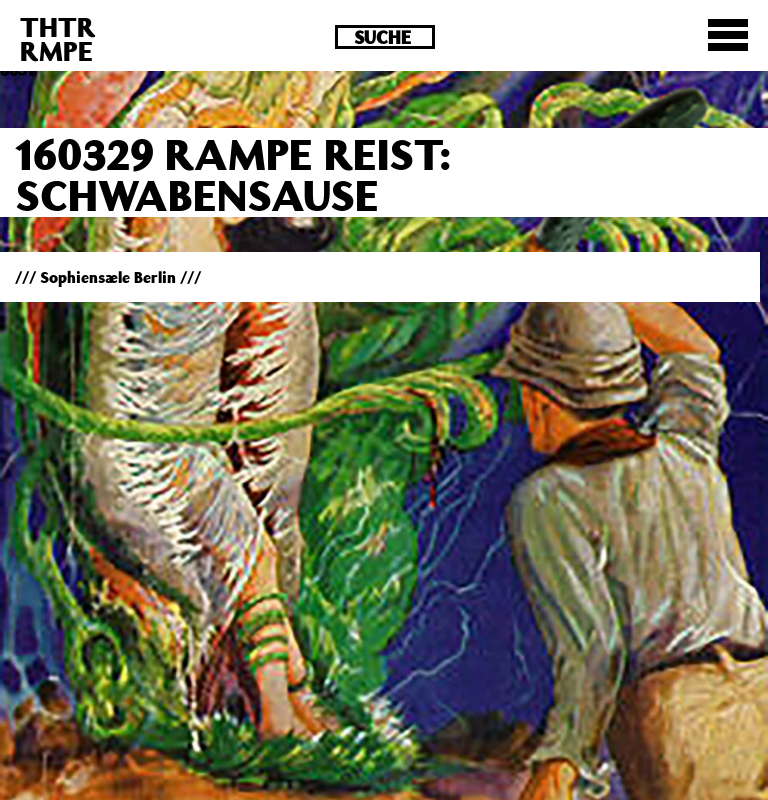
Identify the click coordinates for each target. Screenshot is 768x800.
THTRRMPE (58, 38)
